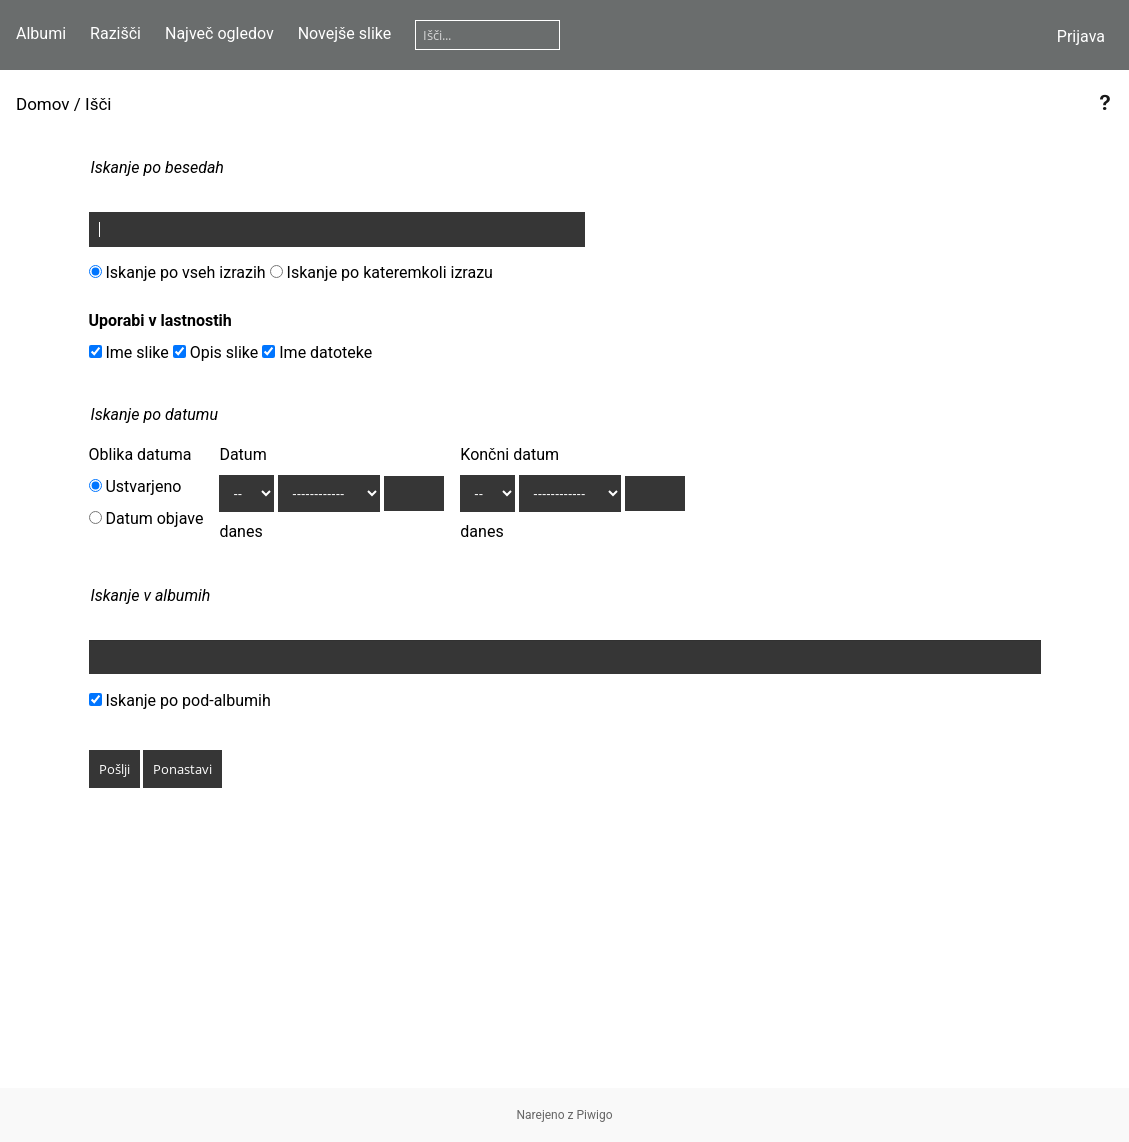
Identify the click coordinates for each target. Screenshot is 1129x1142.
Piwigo (595, 1115)
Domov (43, 104)
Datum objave (146, 518)
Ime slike (129, 352)
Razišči (115, 33)
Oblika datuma (140, 454)
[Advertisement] (564, 948)
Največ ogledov (219, 33)
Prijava (1081, 36)
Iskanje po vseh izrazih (177, 272)
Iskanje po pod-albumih (180, 700)
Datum (242, 454)
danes (240, 531)
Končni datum (509, 454)
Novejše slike (345, 33)
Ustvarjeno (135, 486)
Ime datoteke (317, 352)
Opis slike (216, 352)
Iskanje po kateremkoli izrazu (381, 272)
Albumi (41, 33)
